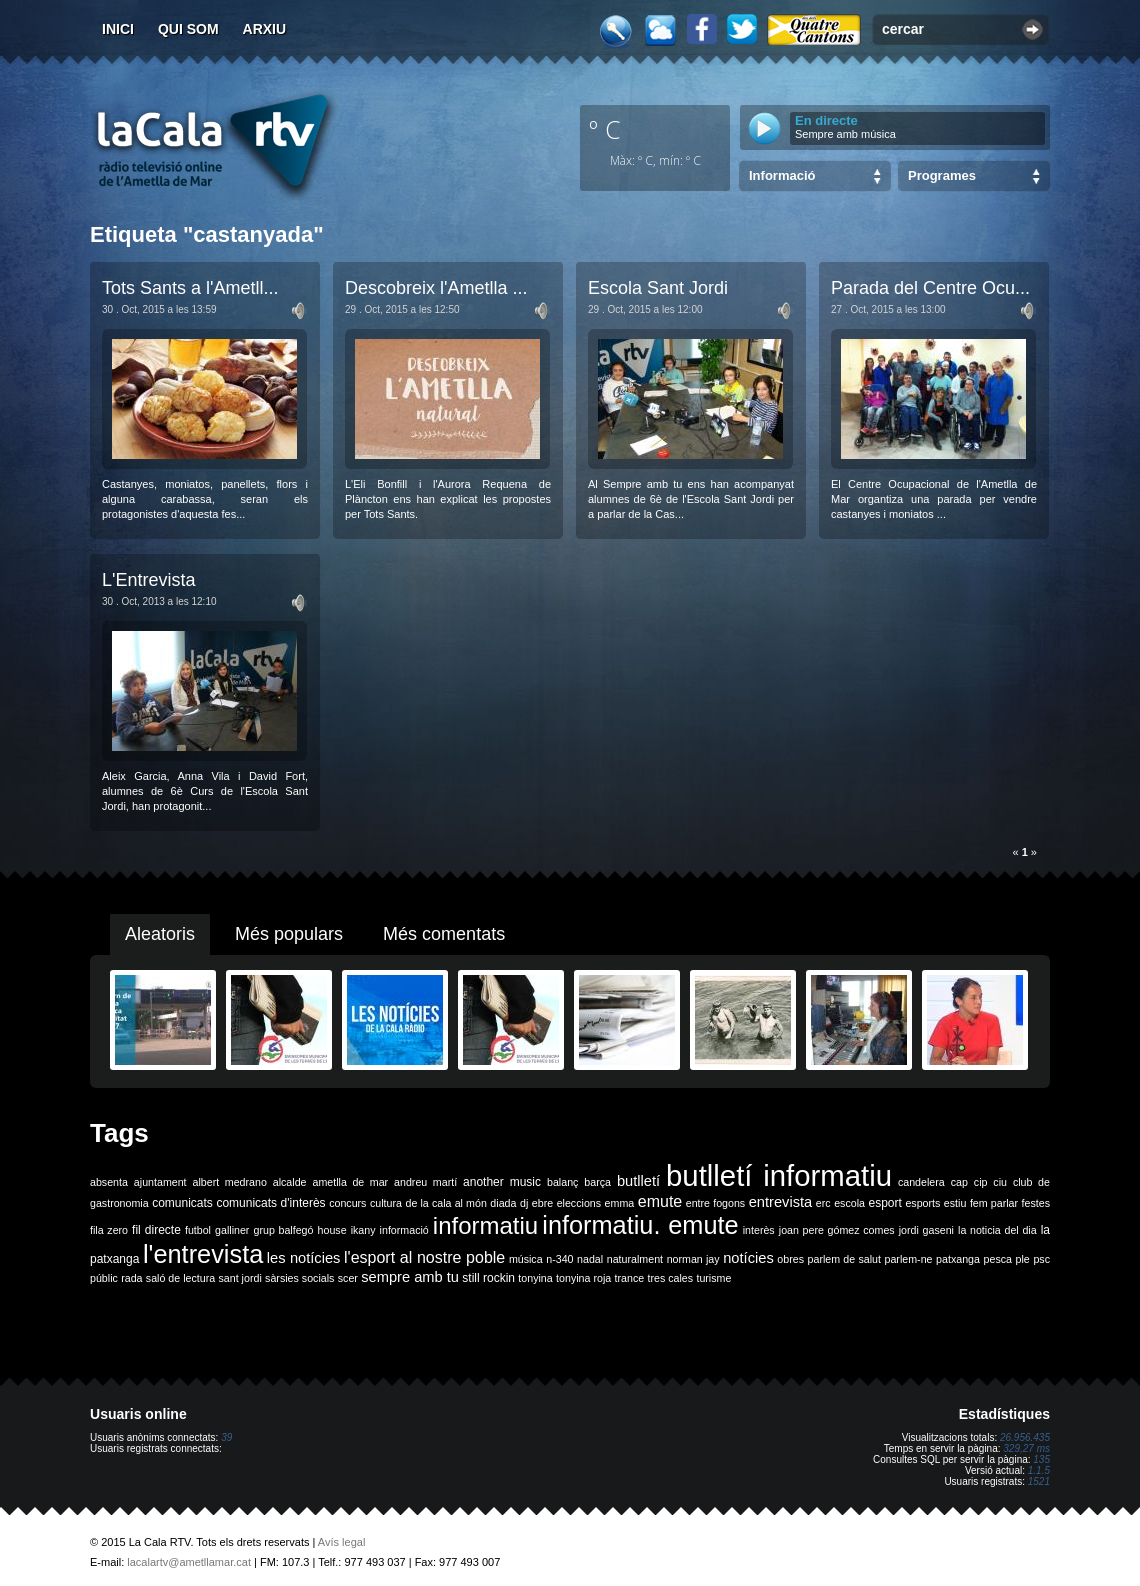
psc (1041, 1259)
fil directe (156, 1230)
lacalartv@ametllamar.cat (189, 1562)
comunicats (182, 1203)
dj (524, 1203)
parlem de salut (844, 1259)
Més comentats (444, 934)
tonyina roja (583, 1278)
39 (226, 1437)
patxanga (958, 1259)
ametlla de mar (350, 1182)
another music (502, 1182)
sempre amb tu (410, 1277)
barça (597, 1182)
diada (503, 1203)
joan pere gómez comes (837, 1230)
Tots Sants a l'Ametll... (190, 288)
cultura (386, 1203)
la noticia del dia (997, 1230)
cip (981, 1182)
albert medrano (230, 1182)
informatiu (485, 1225)
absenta (109, 1182)
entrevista (781, 1202)
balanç (562, 1182)
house (332, 1230)
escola (849, 1203)
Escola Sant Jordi (658, 288)
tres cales (670, 1278)
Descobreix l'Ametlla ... (436, 288)
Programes (942, 175)
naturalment (635, 1259)
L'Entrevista (148, 580)
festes (1036, 1203)
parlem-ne (909, 1259)
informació (404, 1230)
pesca (998, 1259)
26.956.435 (1025, 1437)
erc (823, 1203)
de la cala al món (446, 1203)
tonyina (535, 1278)
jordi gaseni (926, 1230)
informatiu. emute (640, 1225)
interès (759, 1230)
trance (630, 1278)
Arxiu (265, 29)
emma (620, 1203)
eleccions (579, 1203)
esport (884, 1203)
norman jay (693, 1259)
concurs (347, 1203)
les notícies (304, 1258)
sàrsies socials (299, 1278)
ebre (542, 1203)
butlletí (638, 1181)
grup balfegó (283, 1230)
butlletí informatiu (779, 1175)
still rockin (488, 1278)
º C (605, 129)
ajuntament (160, 1182)
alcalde (290, 1182)
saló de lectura (180, 1278)
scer (348, 1278)
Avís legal (342, 1542)
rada (131, 1278)
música (526, 1259)
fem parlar (994, 1203)
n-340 (559, 1259)
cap (959, 1182)
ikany (363, 1230)
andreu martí (425, 1182)
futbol (198, 1230)
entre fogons (715, 1203)
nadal (590, 1259)
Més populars (289, 934)
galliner (232, 1230)
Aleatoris (160, 934)
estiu (955, 1203)
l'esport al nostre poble (424, 1257)
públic (104, 1278)
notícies (748, 1258)
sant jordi (240, 1278)
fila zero (109, 1230)
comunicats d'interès (270, 1203)
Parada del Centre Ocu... (930, 288)
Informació (782, 175)
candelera (921, 1182)
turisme (713, 1278)
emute (660, 1201)
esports (922, 1203)
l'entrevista (203, 1254)
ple (1023, 1259)
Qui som (188, 29)
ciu (1000, 1182)
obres (790, 1259)
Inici (118, 29)
